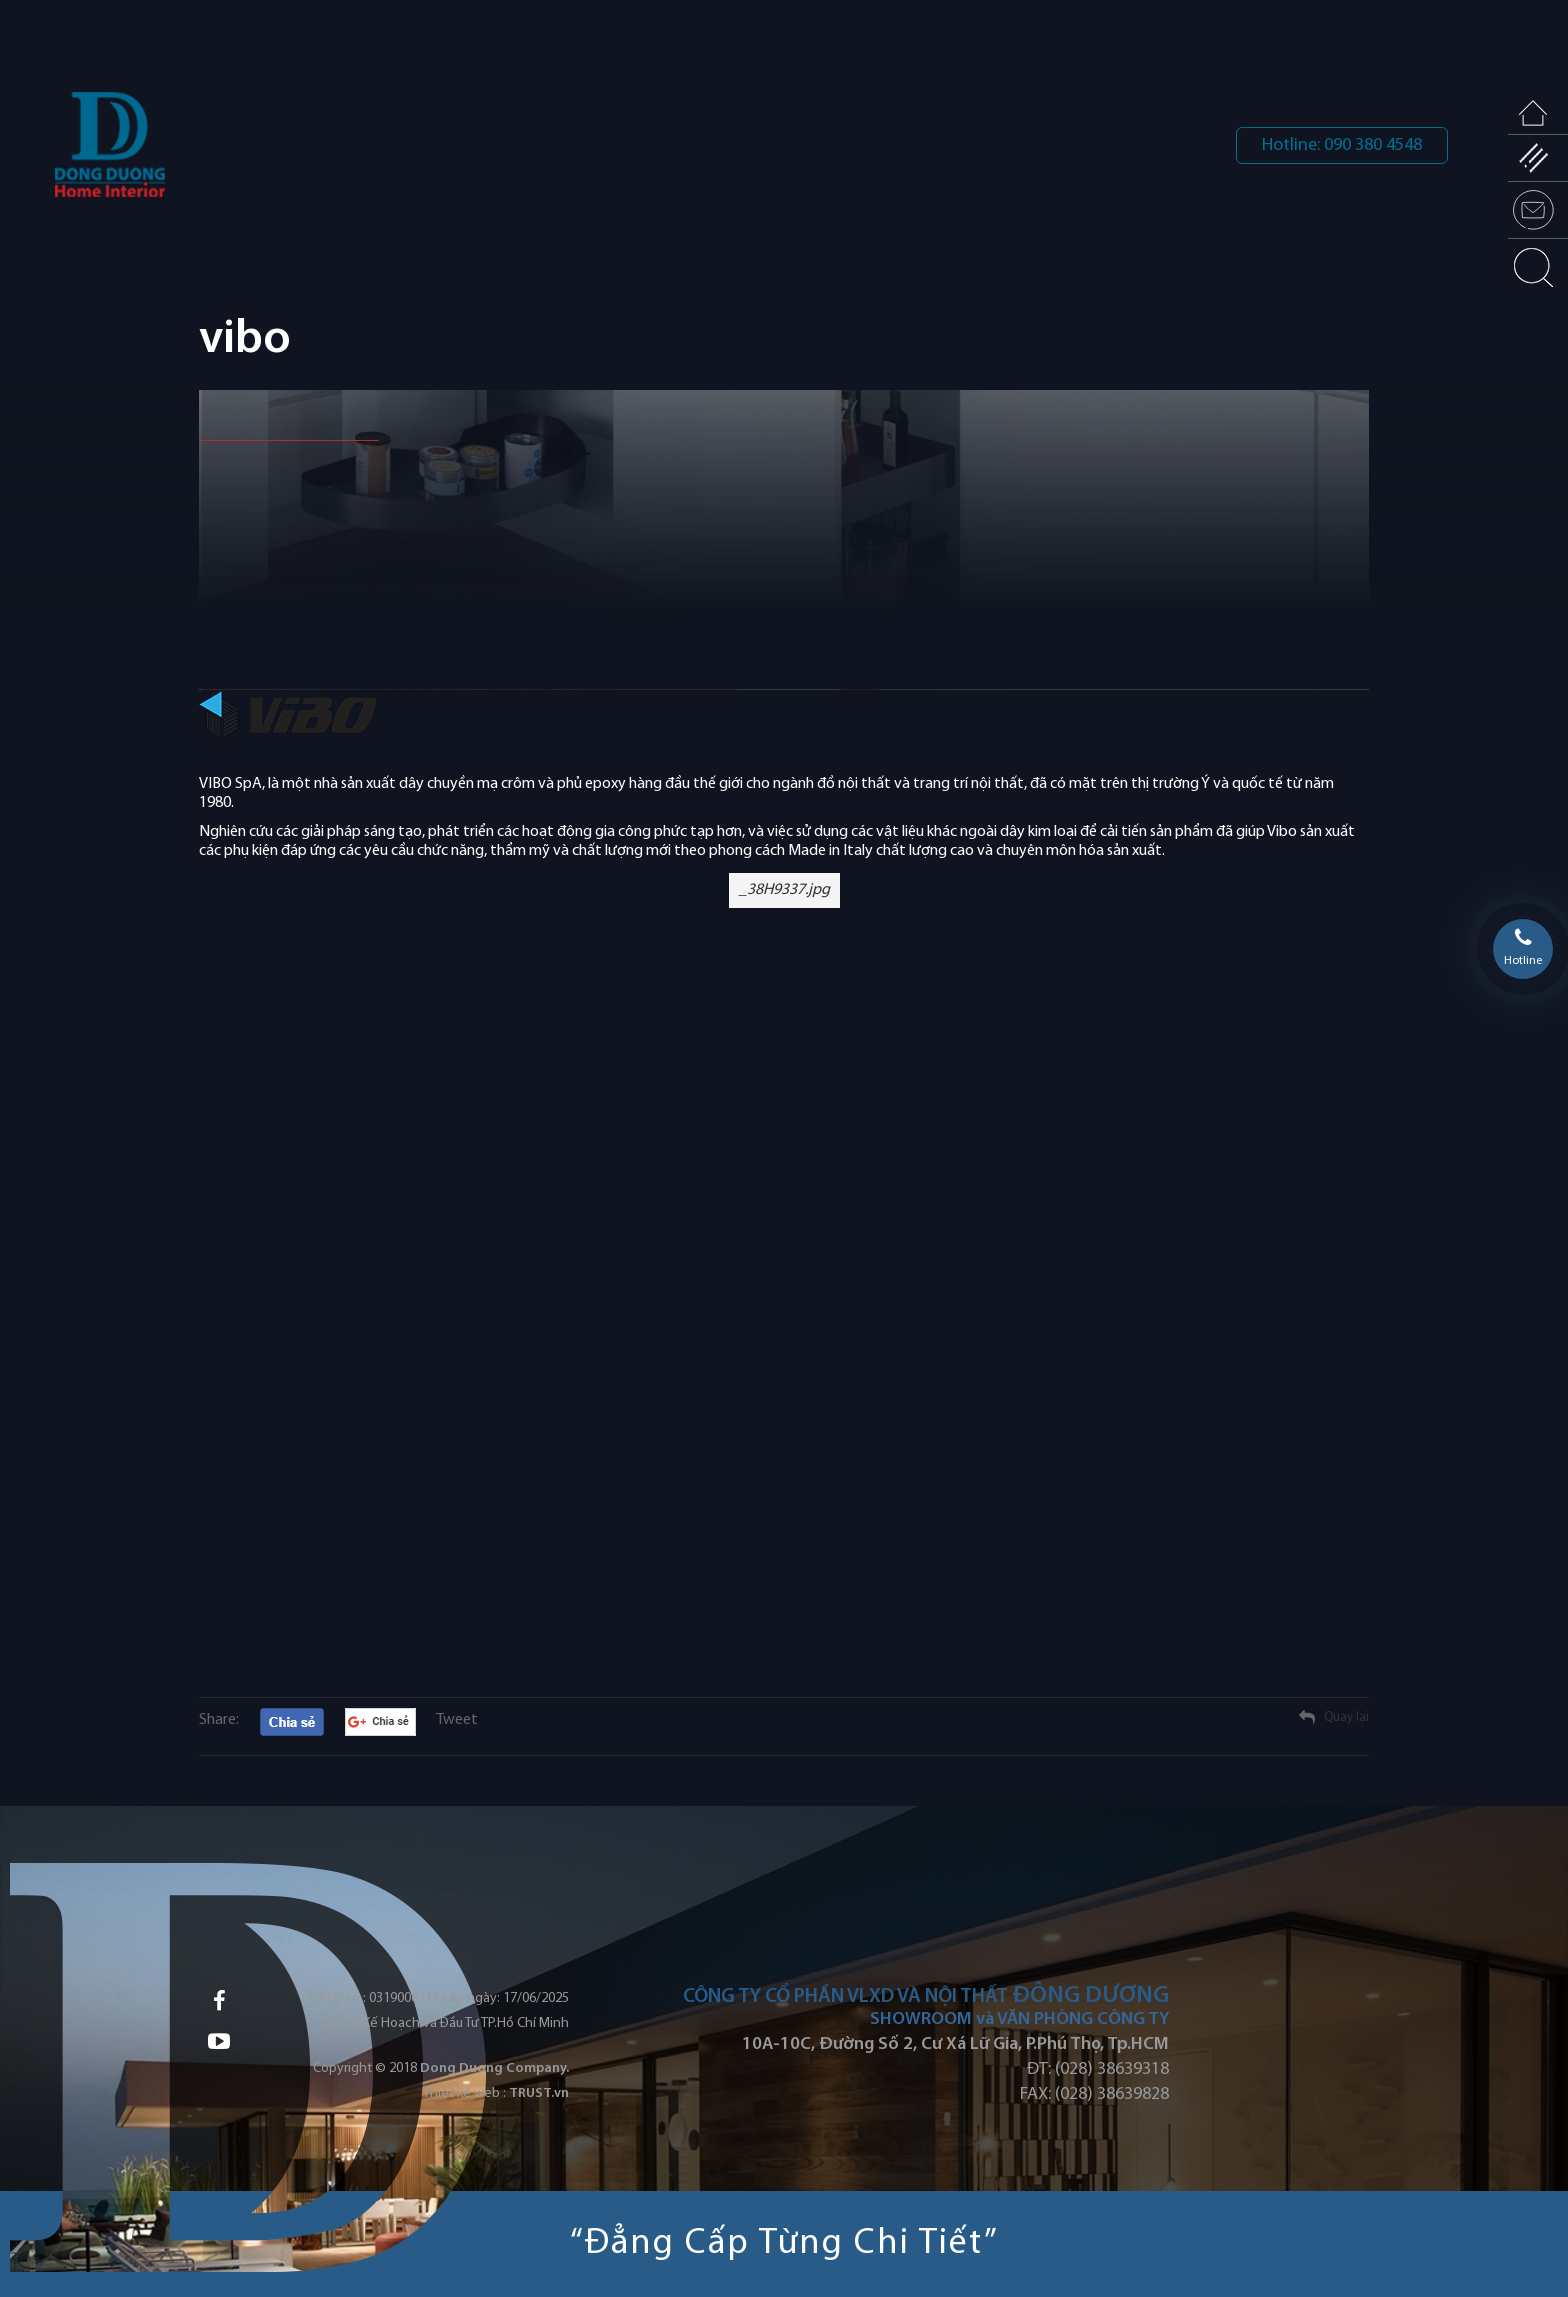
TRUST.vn (539, 2093)
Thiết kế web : (464, 2093)
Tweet (457, 1720)
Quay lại (1346, 1717)
